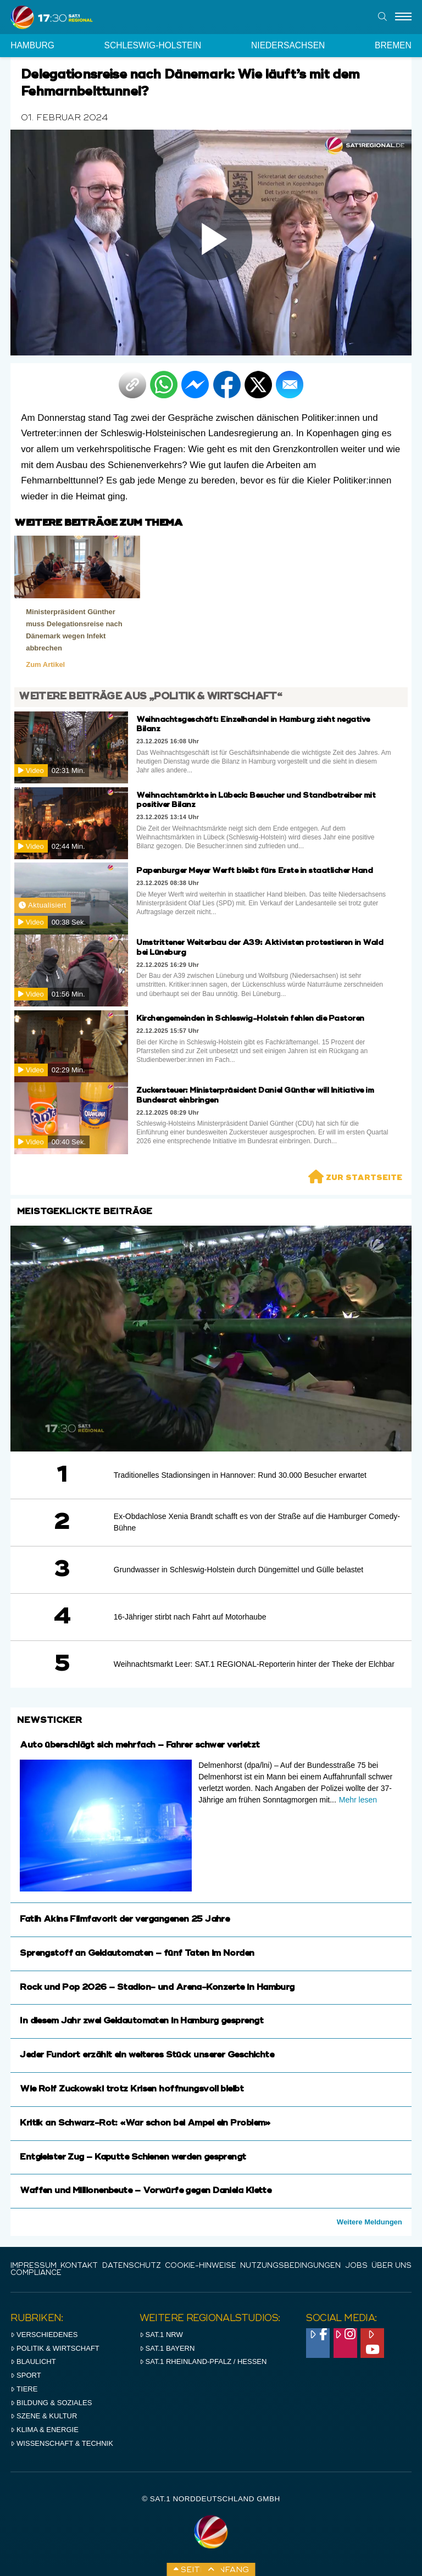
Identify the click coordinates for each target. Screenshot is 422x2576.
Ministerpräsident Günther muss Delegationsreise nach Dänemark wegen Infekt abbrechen (74, 630)
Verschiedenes (43, 2334)
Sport (25, 2375)
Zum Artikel (45, 664)
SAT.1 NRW (161, 2334)
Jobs (356, 2265)
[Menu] (403, 17)
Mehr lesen (358, 1799)
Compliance (36, 2273)
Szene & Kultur (43, 2416)
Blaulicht (32, 2361)
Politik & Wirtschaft (54, 2348)
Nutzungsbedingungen (290, 2265)
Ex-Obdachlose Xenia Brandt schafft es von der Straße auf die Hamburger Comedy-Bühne (257, 1522)
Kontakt (79, 2265)
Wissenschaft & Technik (61, 2443)
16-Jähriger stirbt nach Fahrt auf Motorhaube (190, 1616)
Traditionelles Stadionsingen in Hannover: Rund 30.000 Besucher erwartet (240, 1475)
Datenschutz (131, 2265)
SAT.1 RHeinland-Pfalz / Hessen (203, 2361)
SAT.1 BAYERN (167, 2348)
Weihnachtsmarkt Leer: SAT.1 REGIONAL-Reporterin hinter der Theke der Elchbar (254, 1664)
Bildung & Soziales (51, 2403)
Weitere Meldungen (369, 2222)
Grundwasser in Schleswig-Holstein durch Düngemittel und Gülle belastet (238, 1569)
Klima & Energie (44, 2429)
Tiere (23, 2389)
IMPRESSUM (33, 2265)
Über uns (391, 2265)
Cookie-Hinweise (200, 2265)
